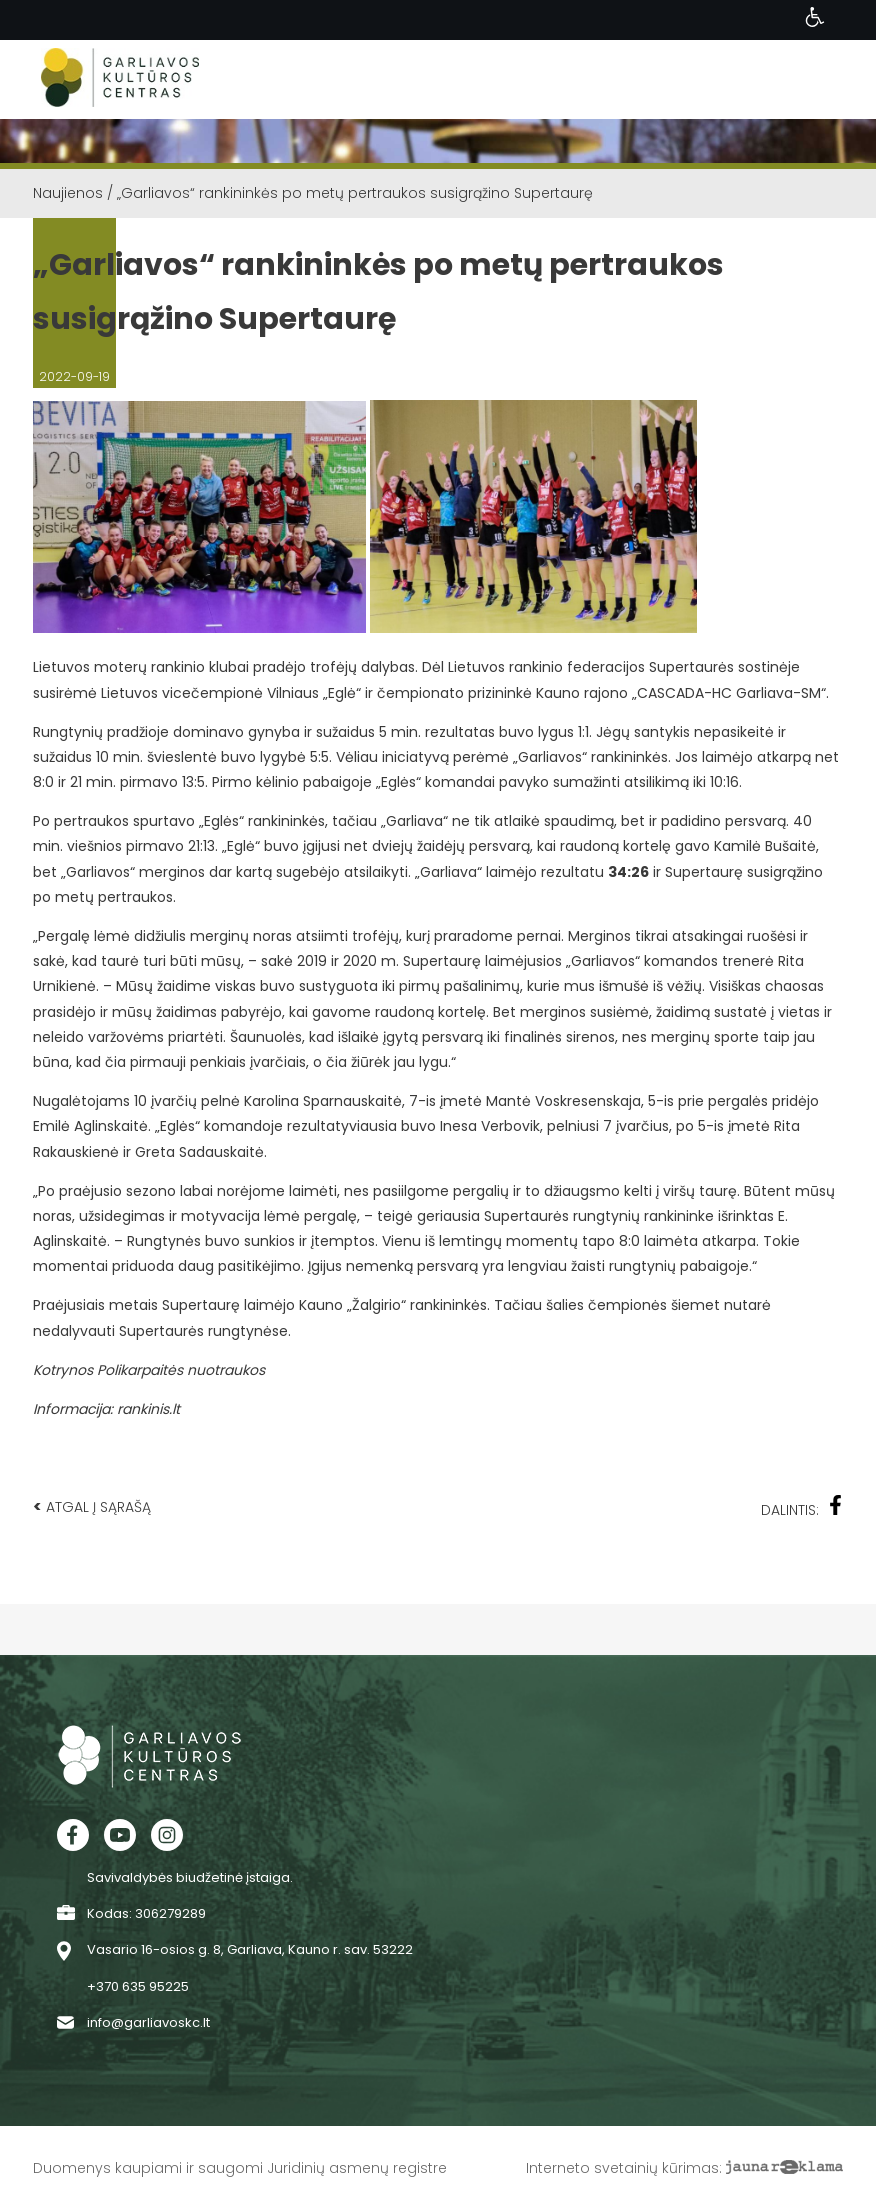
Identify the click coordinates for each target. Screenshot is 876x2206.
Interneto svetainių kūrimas (622, 2168)
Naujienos (68, 193)
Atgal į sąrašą (92, 1506)
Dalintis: (802, 1507)
